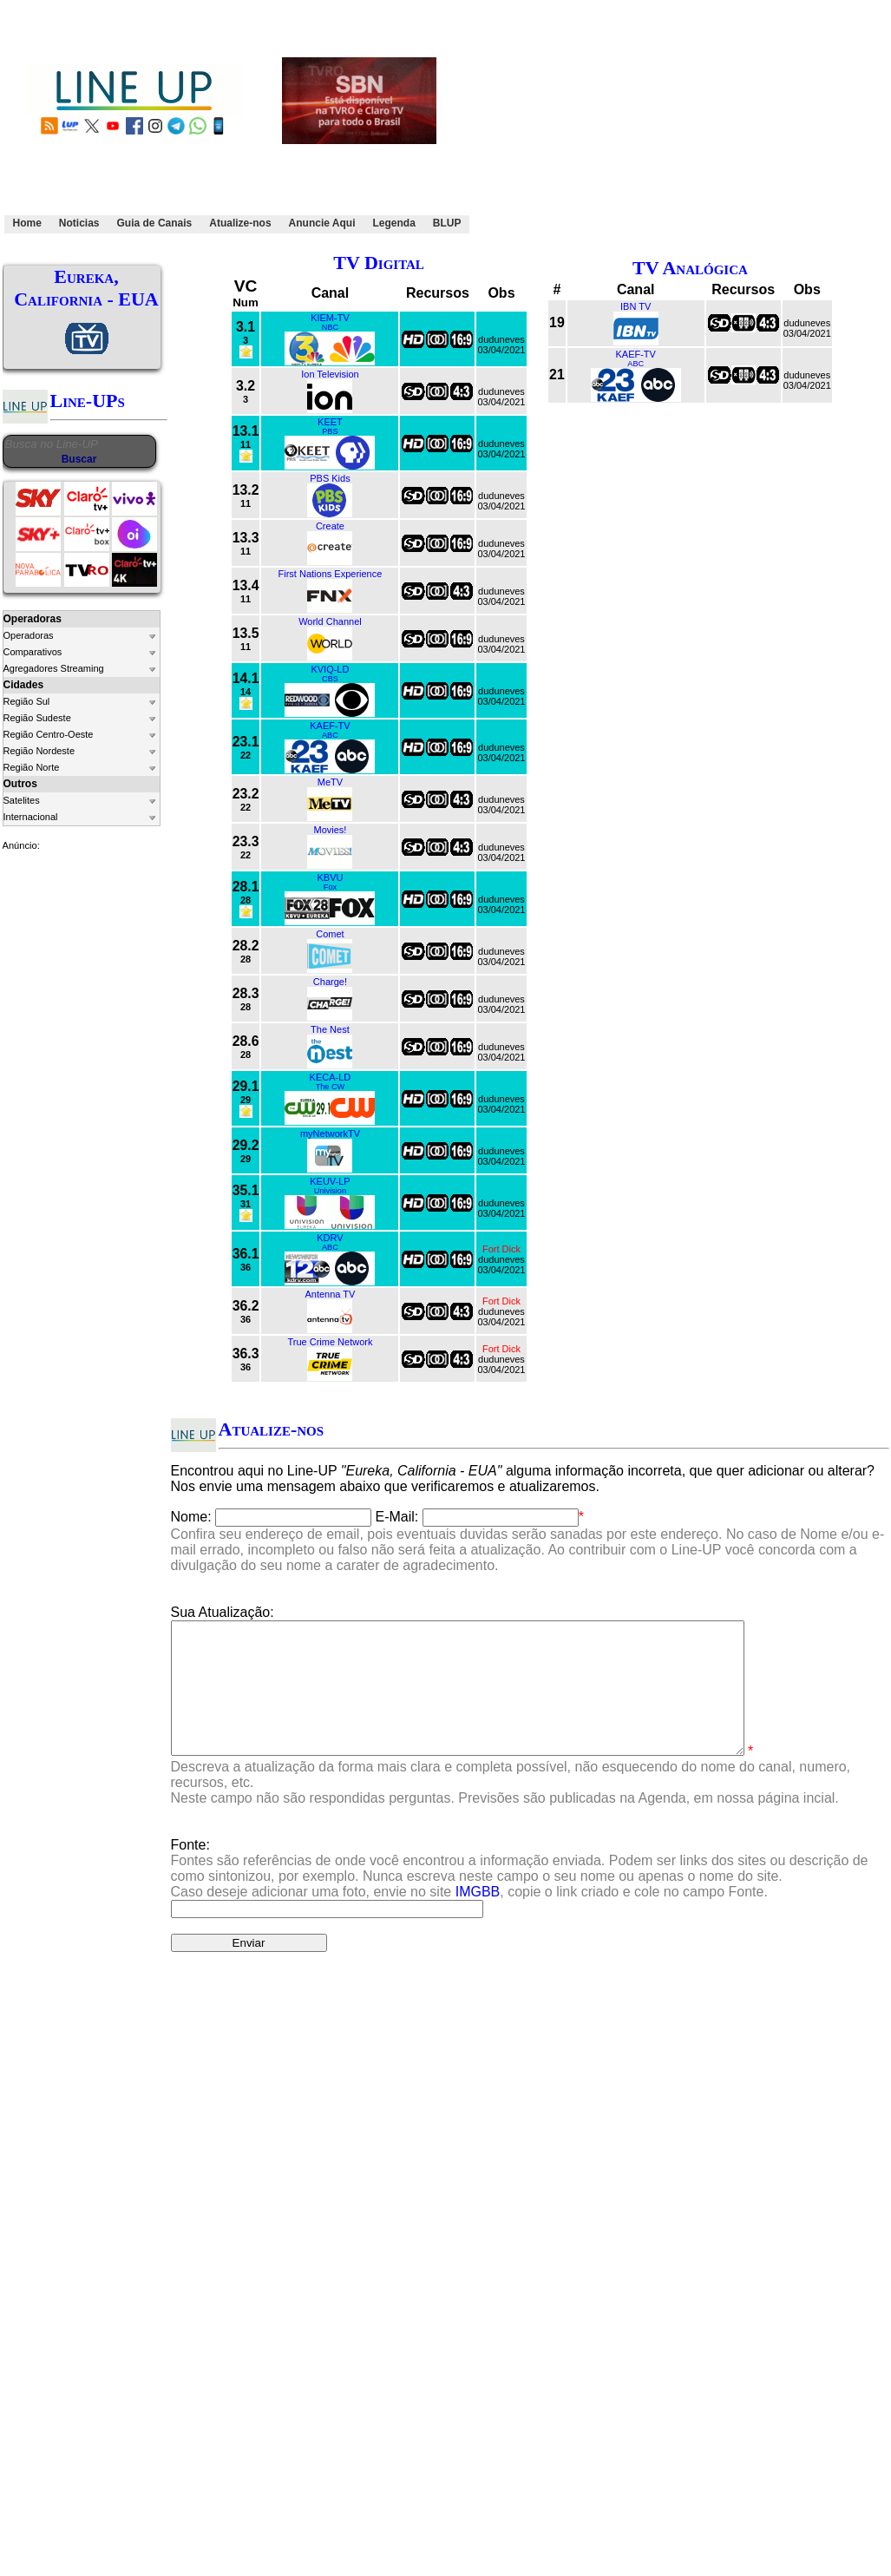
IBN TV (635, 306)
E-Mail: (397, 1516)
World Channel (330, 621)
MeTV (330, 782)
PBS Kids (330, 478)
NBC (330, 327)
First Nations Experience (330, 573)
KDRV (330, 1237)
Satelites (21, 800)
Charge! (330, 981)
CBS (330, 678)
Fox (330, 887)
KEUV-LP (330, 1181)
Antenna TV (330, 1294)
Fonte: (519, 1894)
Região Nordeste (39, 751)
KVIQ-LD (330, 669)
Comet (330, 934)
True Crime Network (329, 1342)
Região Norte (31, 767)
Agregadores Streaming (53, 668)
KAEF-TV (330, 725)
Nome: (191, 1516)
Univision (330, 1190)
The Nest (330, 1029)
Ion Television (329, 374)
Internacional (30, 817)
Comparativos (32, 652)
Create (330, 526)
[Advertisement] (651, 124)
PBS (329, 431)
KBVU (330, 877)
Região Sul (26, 701)
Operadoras (28, 635)
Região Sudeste (37, 718)
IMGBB (478, 1917)
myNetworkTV (330, 1133)
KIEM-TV (330, 317)
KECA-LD (330, 1077)
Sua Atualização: (222, 1612)
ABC (330, 735)
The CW (330, 1086)
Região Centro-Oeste (48, 734)
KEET (330, 422)
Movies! (329, 830)
